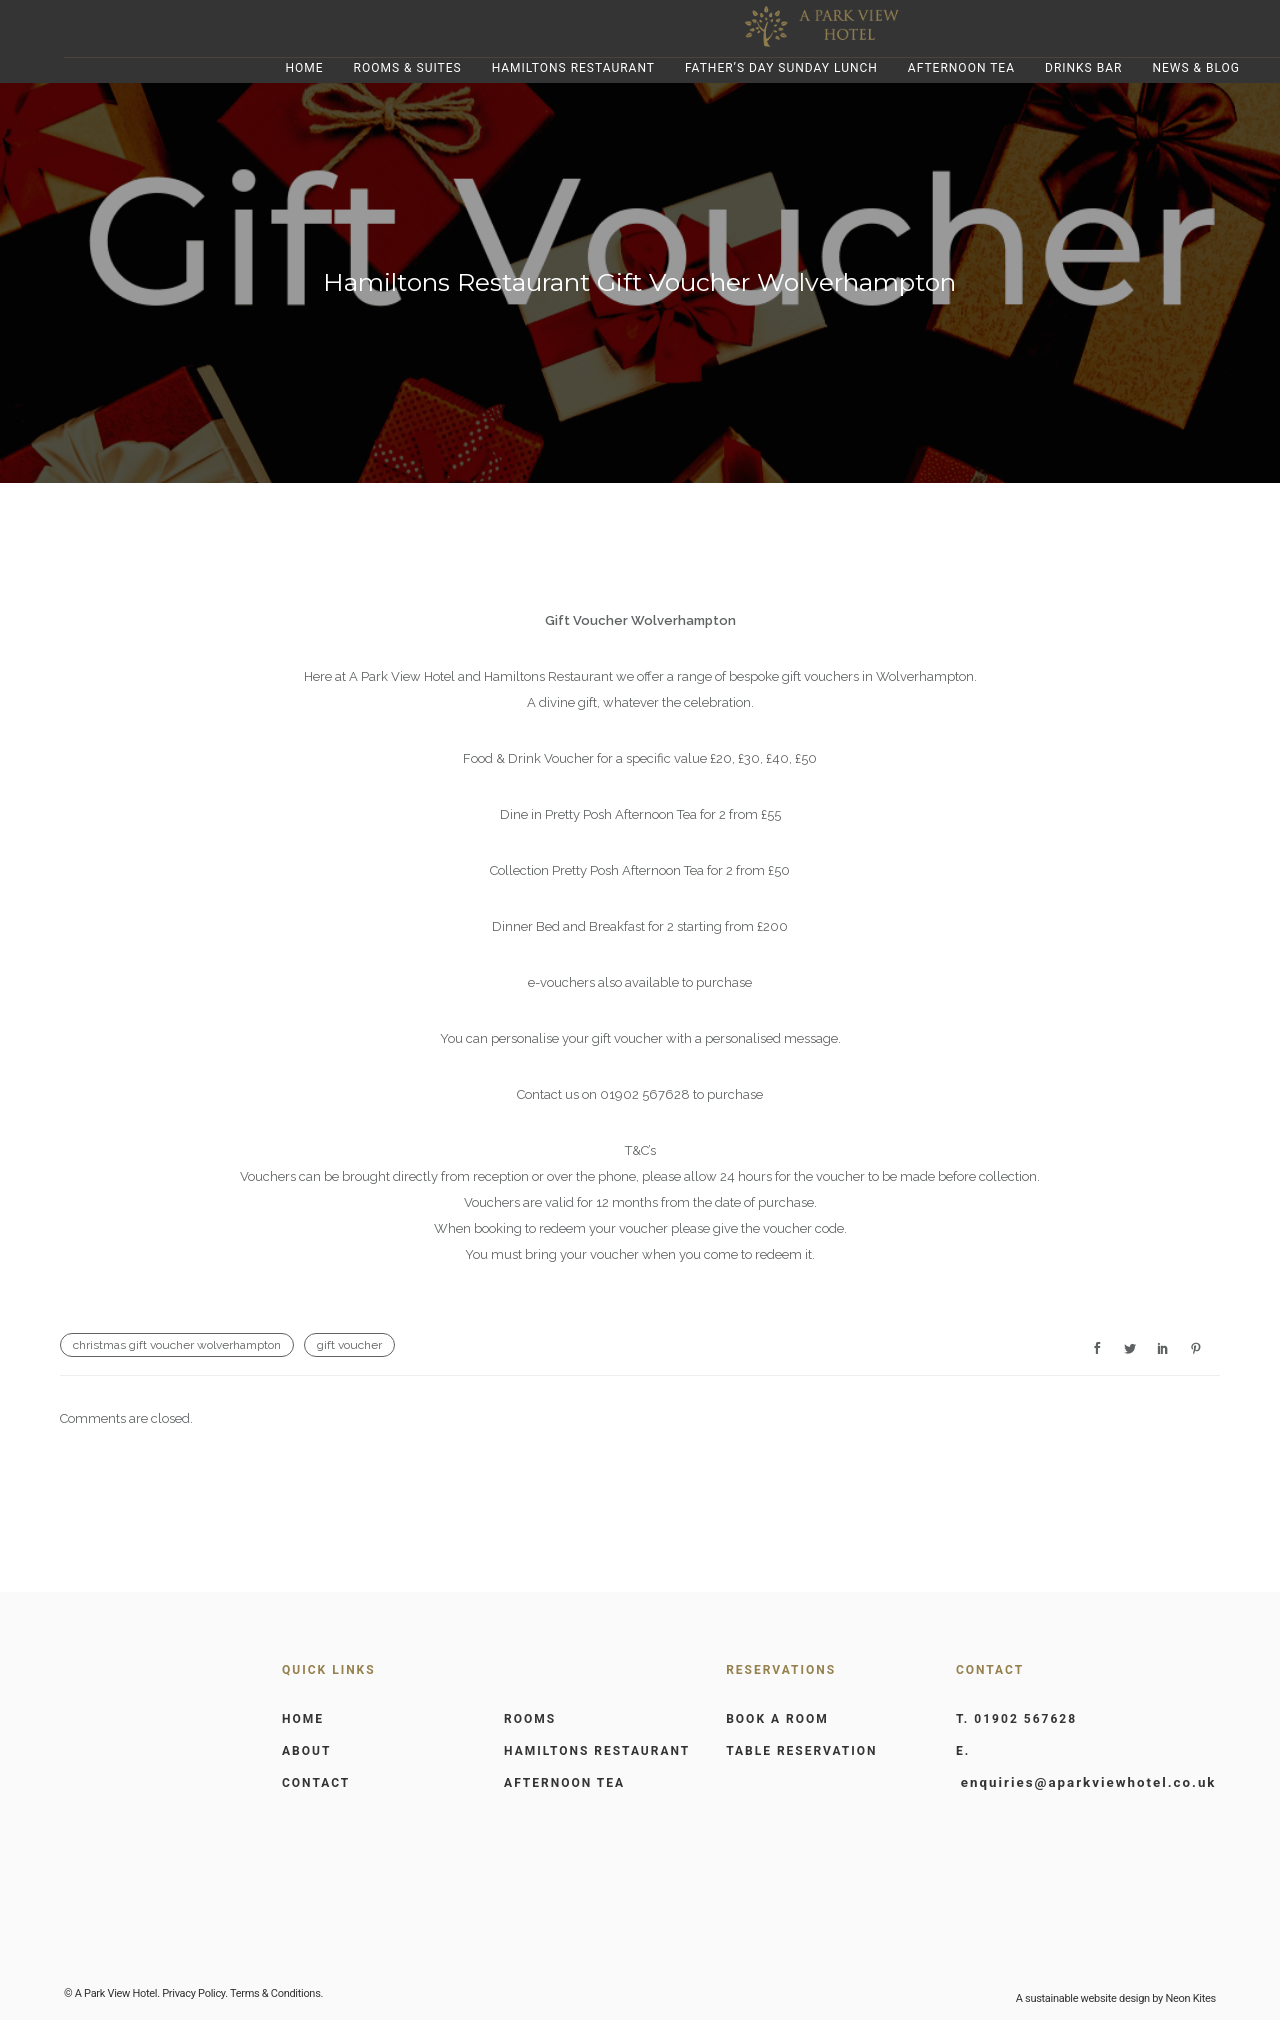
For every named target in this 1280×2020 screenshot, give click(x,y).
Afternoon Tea (961, 68)
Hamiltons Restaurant (573, 68)
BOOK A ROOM (777, 1719)
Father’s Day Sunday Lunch (781, 68)
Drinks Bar (1083, 68)
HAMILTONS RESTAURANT (597, 1751)
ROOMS (530, 1719)
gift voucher (349, 1345)
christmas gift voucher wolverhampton (177, 1345)
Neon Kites (1190, 1998)
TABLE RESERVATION (801, 1751)
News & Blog (1196, 68)
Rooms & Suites (408, 68)
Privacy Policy (193, 1993)
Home (304, 68)
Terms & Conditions (275, 1993)
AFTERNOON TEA (564, 1783)
